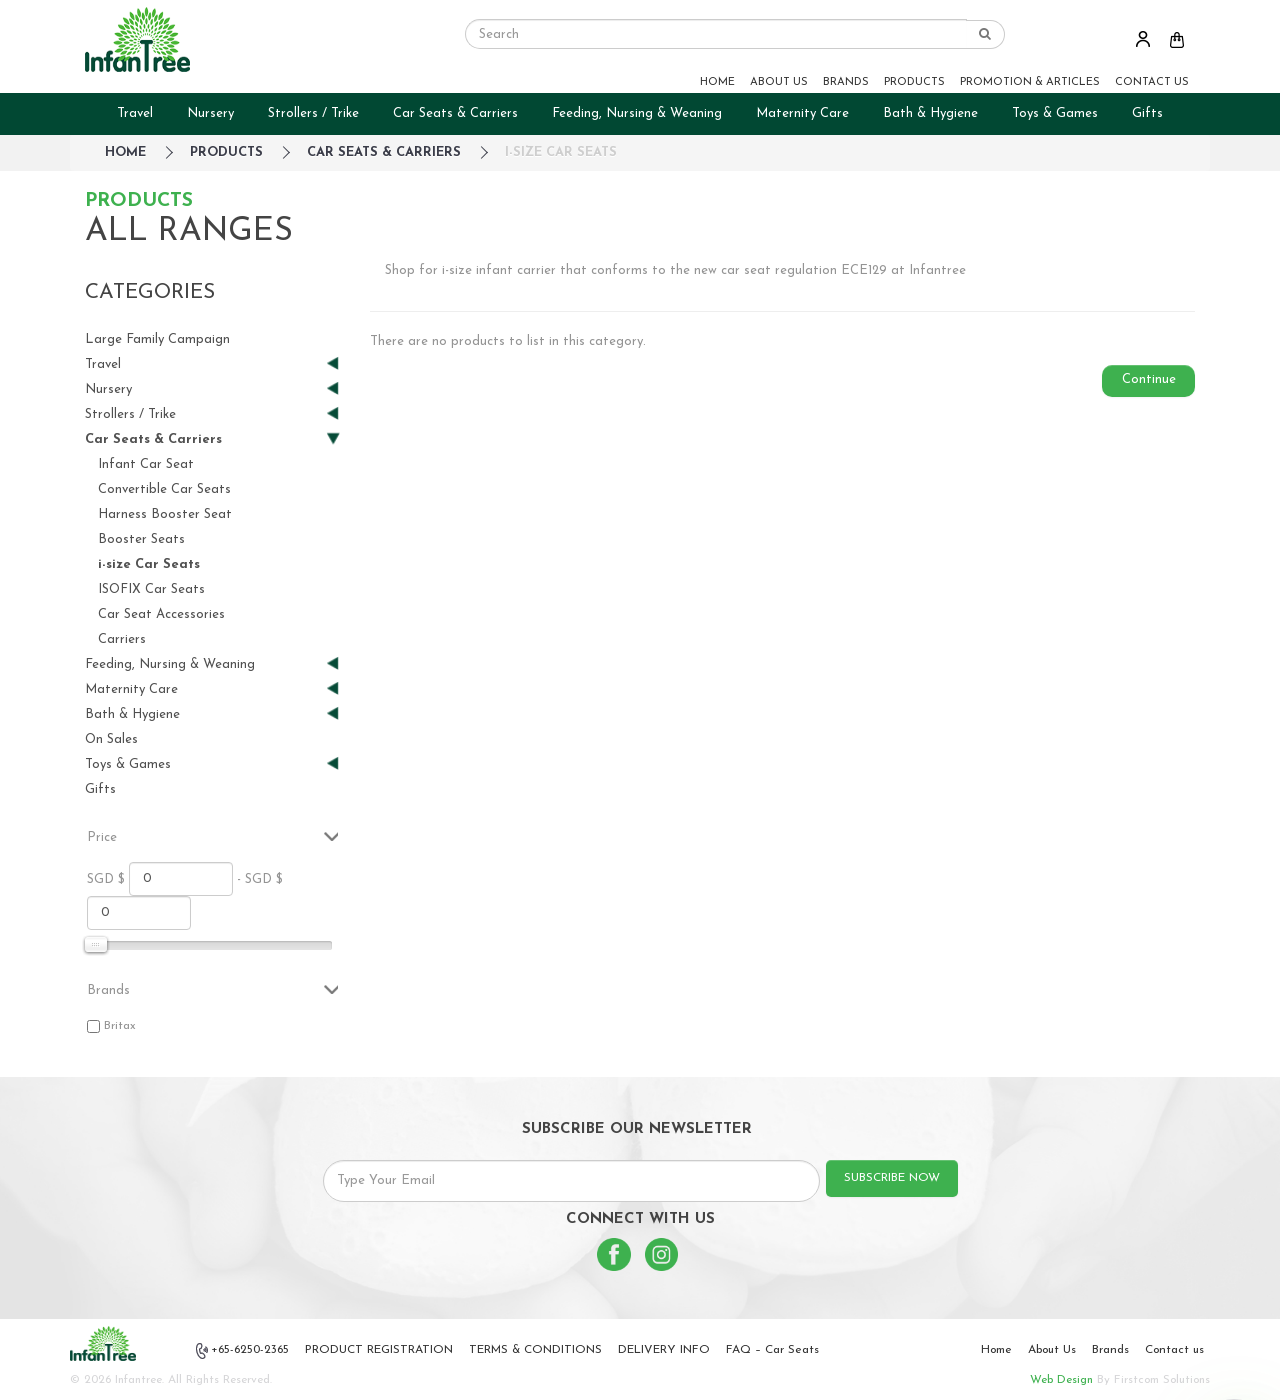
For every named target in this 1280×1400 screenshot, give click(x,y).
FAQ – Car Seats (772, 1350)
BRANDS (846, 82)
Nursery (210, 113)
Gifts (1147, 113)
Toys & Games (1055, 113)
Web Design (1061, 1380)
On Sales (111, 739)
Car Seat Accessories (161, 614)
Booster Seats (141, 539)
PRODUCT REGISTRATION (379, 1350)
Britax (120, 1026)
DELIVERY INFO (664, 1350)
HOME (717, 82)
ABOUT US (779, 82)
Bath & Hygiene (930, 113)
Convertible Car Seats (164, 489)
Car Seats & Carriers (455, 113)
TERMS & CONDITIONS (535, 1350)
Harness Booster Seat (165, 514)
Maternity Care (802, 113)
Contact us (1174, 1350)
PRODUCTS (914, 82)
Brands (1110, 1350)
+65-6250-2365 (243, 1351)
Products (226, 152)
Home (996, 1350)
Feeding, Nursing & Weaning (637, 113)
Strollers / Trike (313, 113)
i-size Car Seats (561, 152)
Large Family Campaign (157, 339)
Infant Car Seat (146, 464)
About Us (1052, 1350)
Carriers (122, 639)
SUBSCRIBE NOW (892, 1178)
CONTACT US (1152, 82)
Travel (135, 113)
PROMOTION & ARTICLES (1030, 82)
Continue (1149, 379)
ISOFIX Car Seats (151, 589)
